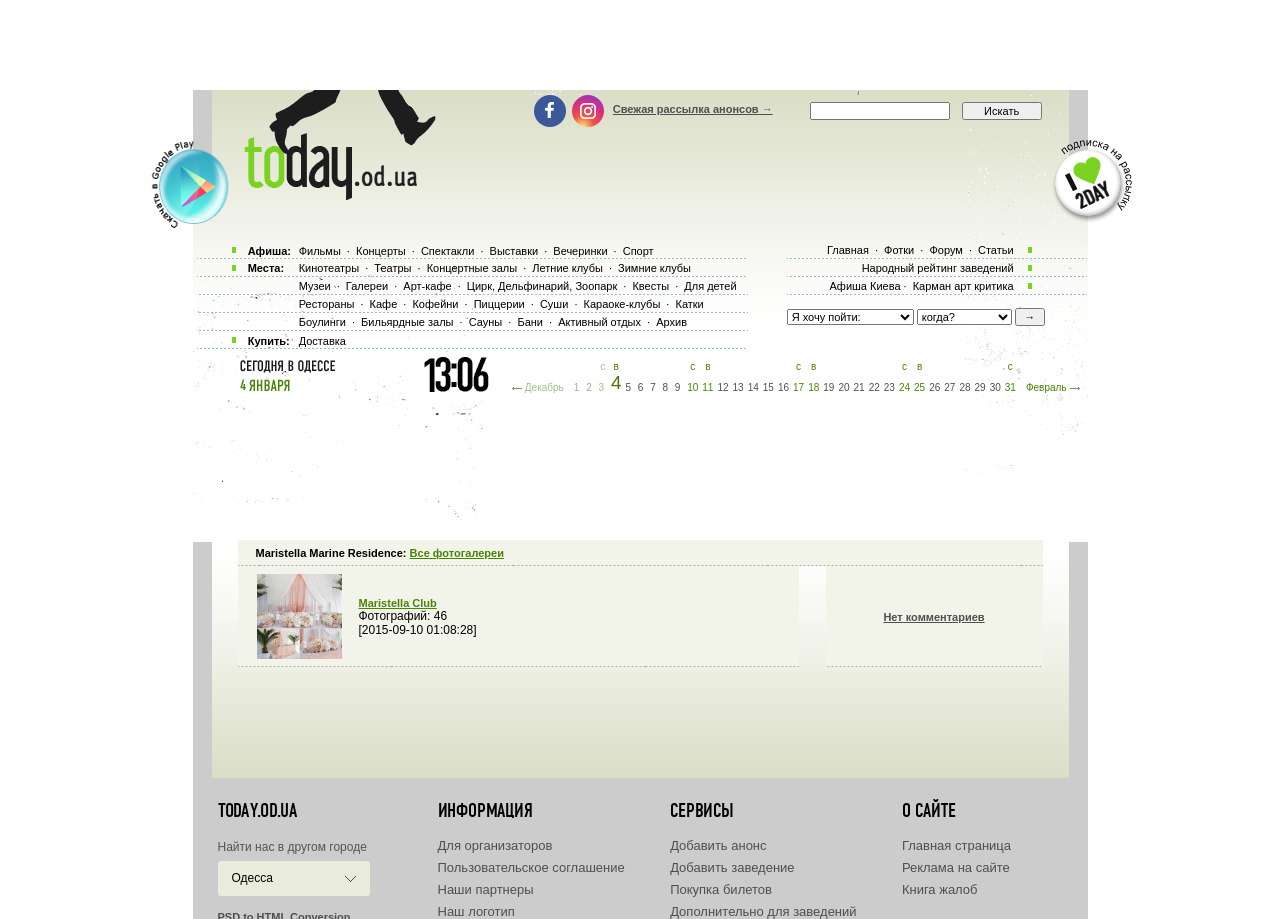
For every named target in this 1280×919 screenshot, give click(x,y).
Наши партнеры (486, 889)
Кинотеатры (329, 268)
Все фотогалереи (457, 553)
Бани (530, 322)
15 (768, 387)
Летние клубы (567, 268)
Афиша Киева (864, 286)
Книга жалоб (940, 889)
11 (707, 387)
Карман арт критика (963, 286)
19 (828, 387)
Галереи (367, 286)
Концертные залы (472, 268)
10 (692, 387)
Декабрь (544, 387)
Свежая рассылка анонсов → (693, 109)
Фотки (899, 250)
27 (949, 387)
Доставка (322, 341)
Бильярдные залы (407, 322)
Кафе (384, 304)
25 (919, 387)
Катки (689, 304)
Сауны (486, 322)
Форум (945, 250)
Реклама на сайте (956, 867)
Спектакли (448, 251)
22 (874, 387)
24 (904, 387)
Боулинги (322, 322)
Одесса (252, 878)
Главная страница (956, 845)
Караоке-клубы (622, 304)
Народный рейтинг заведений (938, 268)
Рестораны (327, 304)
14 (753, 387)
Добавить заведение (732, 867)
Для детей (710, 286)
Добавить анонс (718, 845)
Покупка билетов (721, 889)
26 (934, 387)
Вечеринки (580, 251)
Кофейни (435, 304)
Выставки (514, 251)
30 (995, 387)
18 (813, 387)
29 (980, 387)
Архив (671, 322)
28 (964, 387)
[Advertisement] (640, 45)
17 (798, 387)
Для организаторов (495, 845)
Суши (554, 304)
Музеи (315, 286)
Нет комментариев (933, 617)
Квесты (650, 286)
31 (1010, 387)
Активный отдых (599, 322)
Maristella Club (398, 603)
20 (843, 387)
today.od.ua (257, 811)
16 (783, 387)
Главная (848, 250)
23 (889, 387)
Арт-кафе (427, 286)
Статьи (996, 250)
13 (738, 387)
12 (722, 387)
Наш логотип (476, 911)
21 (859, 387)
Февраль (1046, 387)
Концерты (381, 251)
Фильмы (320, 251)
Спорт (638, 251)
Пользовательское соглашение (531, 867)
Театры (392, 268)
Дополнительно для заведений (763, 911)
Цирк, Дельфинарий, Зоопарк (542, 286)
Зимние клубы (654, 268)
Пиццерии (499, 304)
